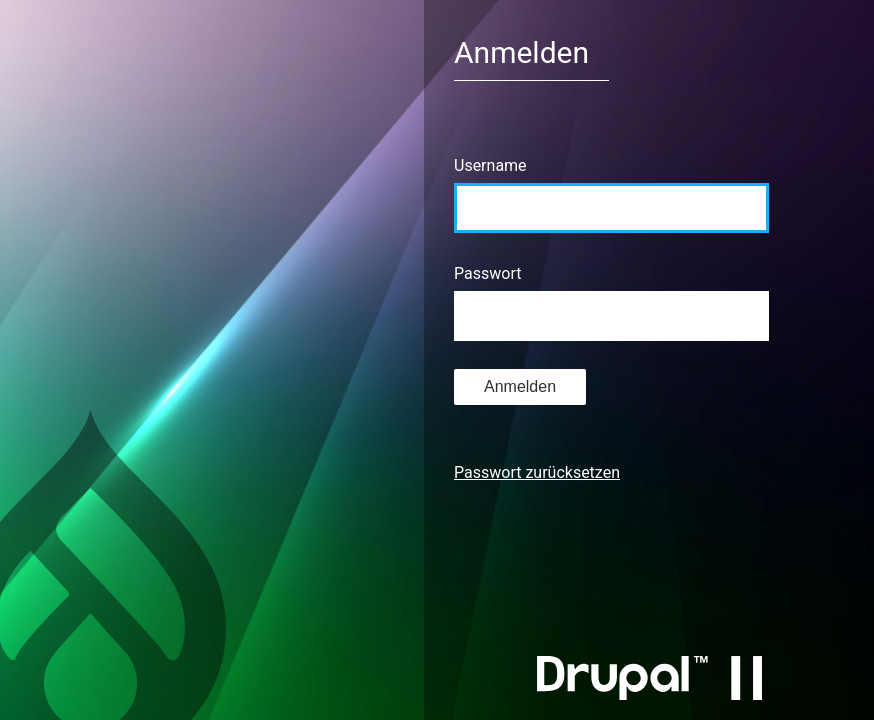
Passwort (487, 273)
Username (490, 165)
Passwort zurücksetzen (537, 472)
